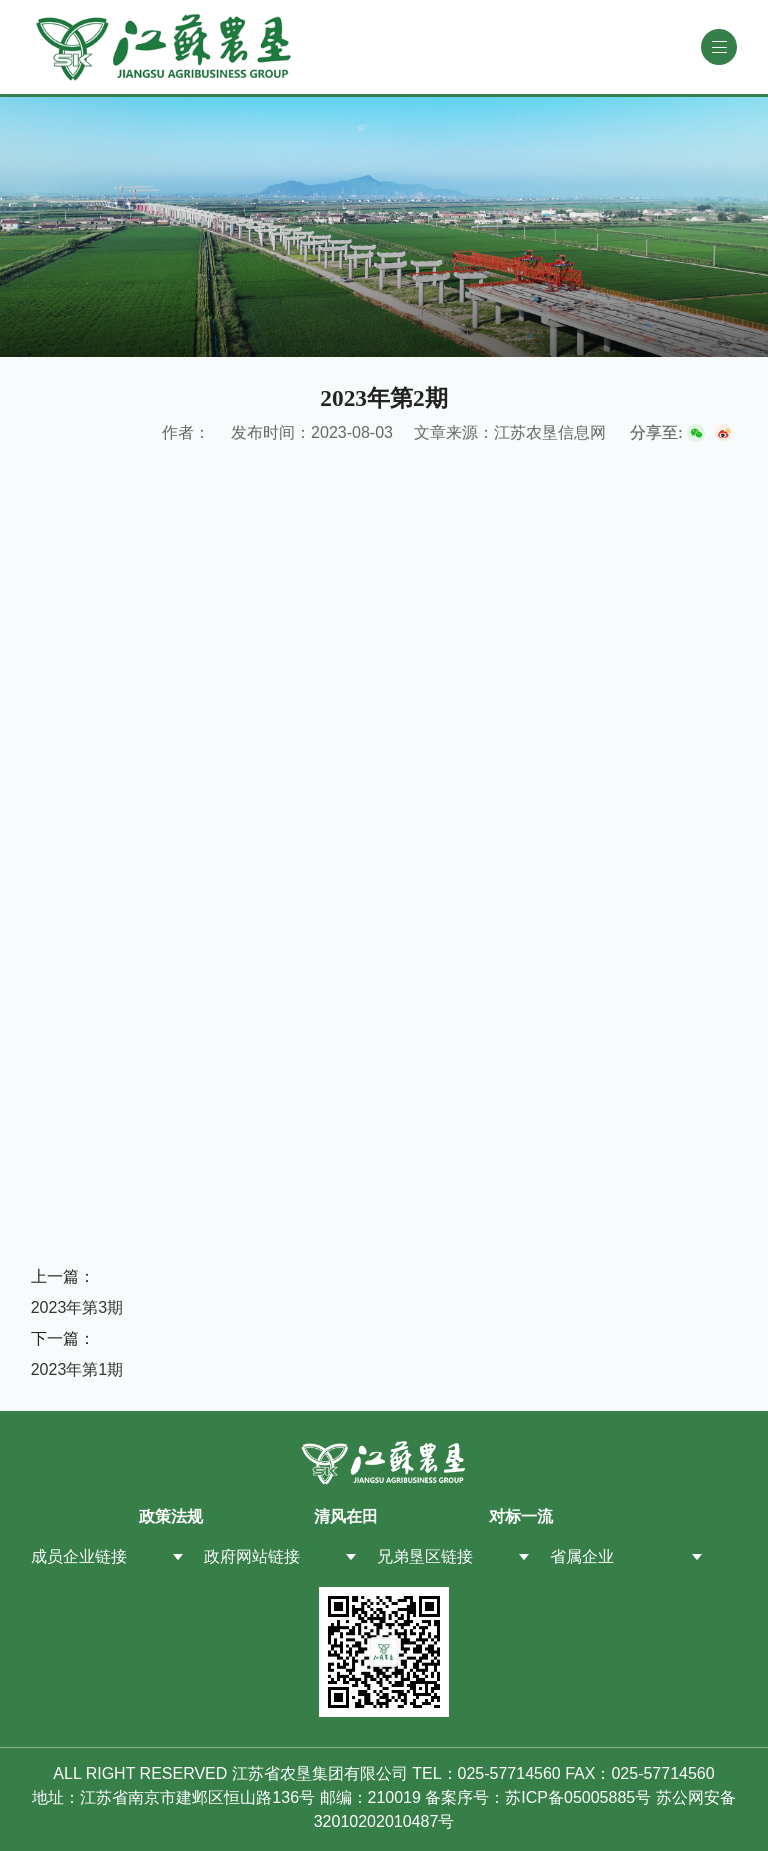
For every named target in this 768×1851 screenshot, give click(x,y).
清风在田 (346, 1516)
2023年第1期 (77, 1369)
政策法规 (171, 1516)
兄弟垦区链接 (425, 1556)
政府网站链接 (252, 1556)
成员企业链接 (79, 1556)
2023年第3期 (77, 1307)
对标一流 (521, 1516)
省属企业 (582, 1556)
